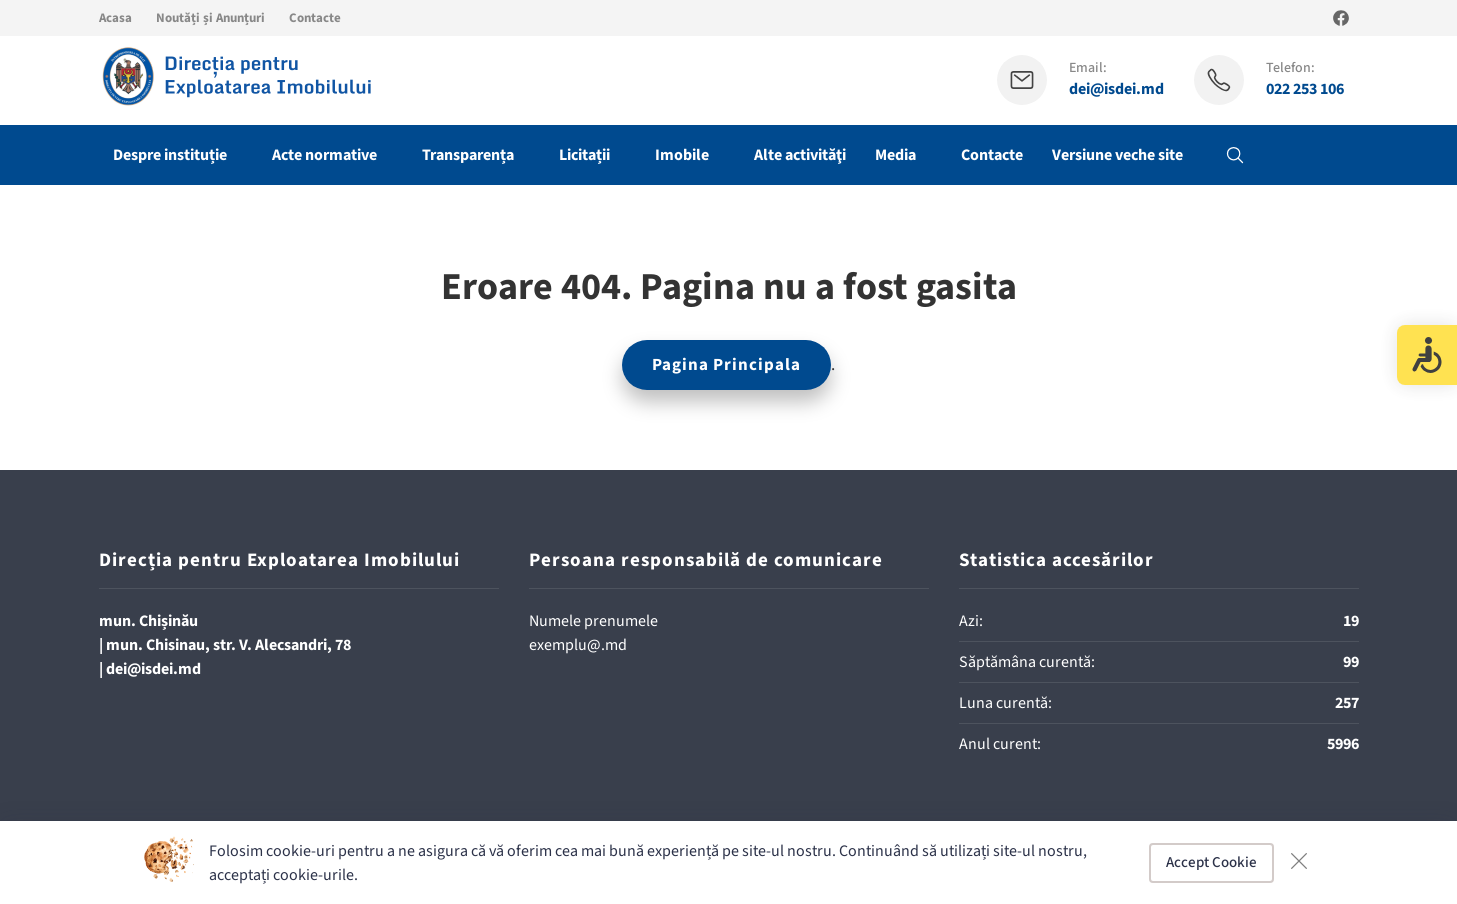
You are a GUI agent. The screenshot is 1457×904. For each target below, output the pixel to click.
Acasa (115, 18)
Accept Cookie (1211, 862)
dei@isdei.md (1116, 89)
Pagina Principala (726, 365)
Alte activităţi (800, 155)
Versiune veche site (1117, 155)
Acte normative (324, 155)
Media (895, 155)
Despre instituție (170, 155)
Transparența (468, 155)
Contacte (315, 18)
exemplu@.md (578, 645)
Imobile (682, 155)
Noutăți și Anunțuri (210, 18)
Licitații (584, 155)
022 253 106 (1305, 89)
